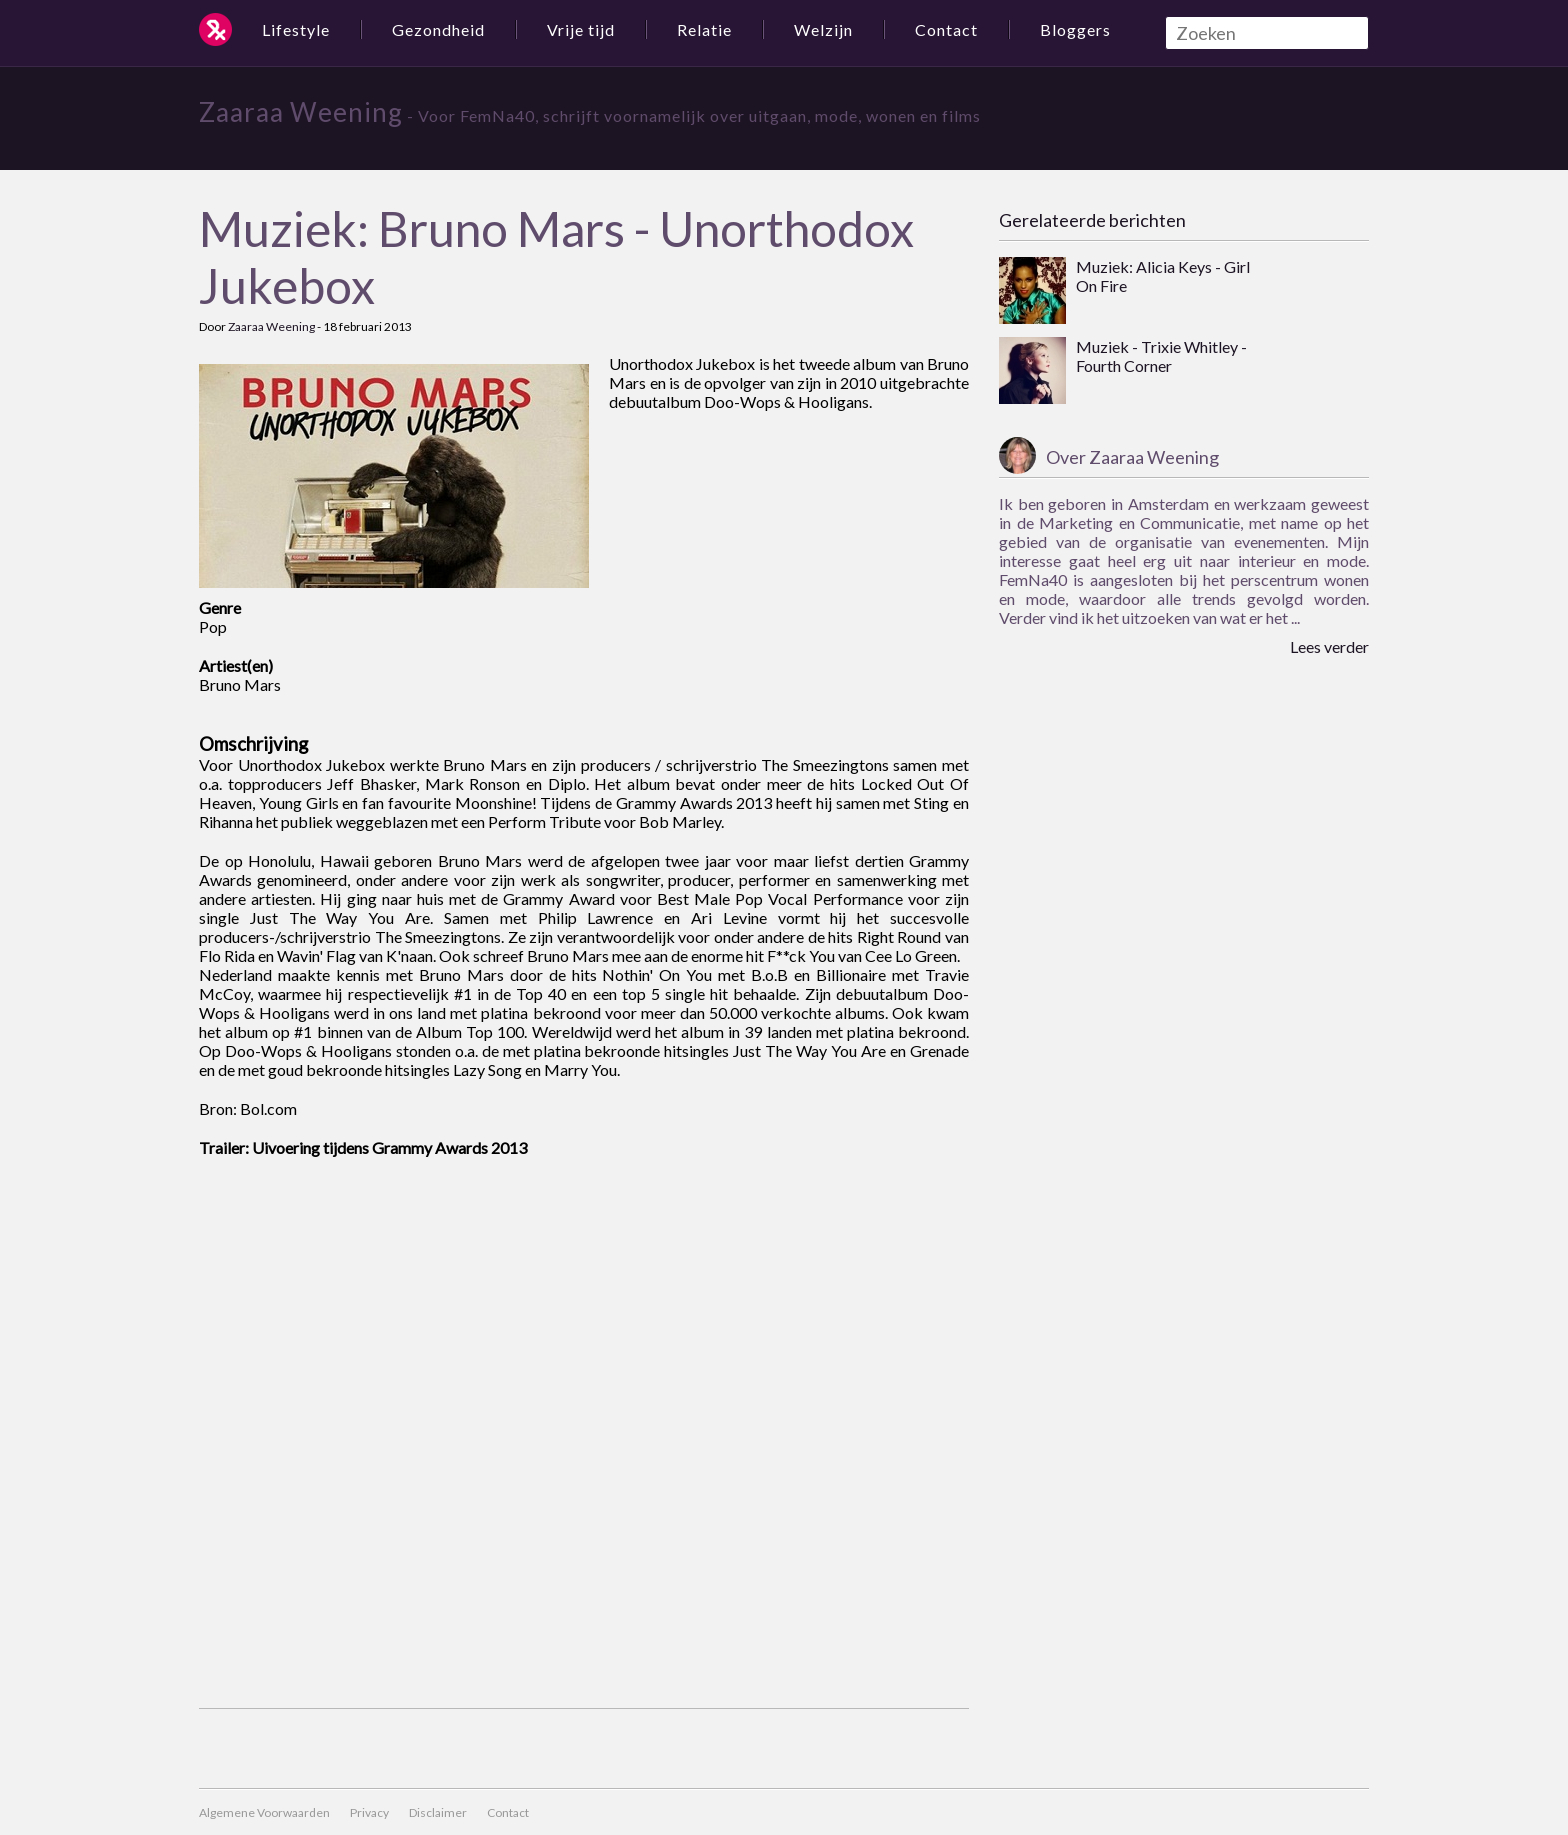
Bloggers (1075, 29)
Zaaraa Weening (301, 112)
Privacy (369, 1812)
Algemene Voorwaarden (264, 1812)
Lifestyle (296, 29)
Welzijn (823, 29)
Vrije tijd (581, 29)
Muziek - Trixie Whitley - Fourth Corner (1161, 356)
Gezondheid (438, 29)
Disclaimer (438, 1812)
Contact (946, 29)
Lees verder (1329, 646)
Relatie (704, 29)
